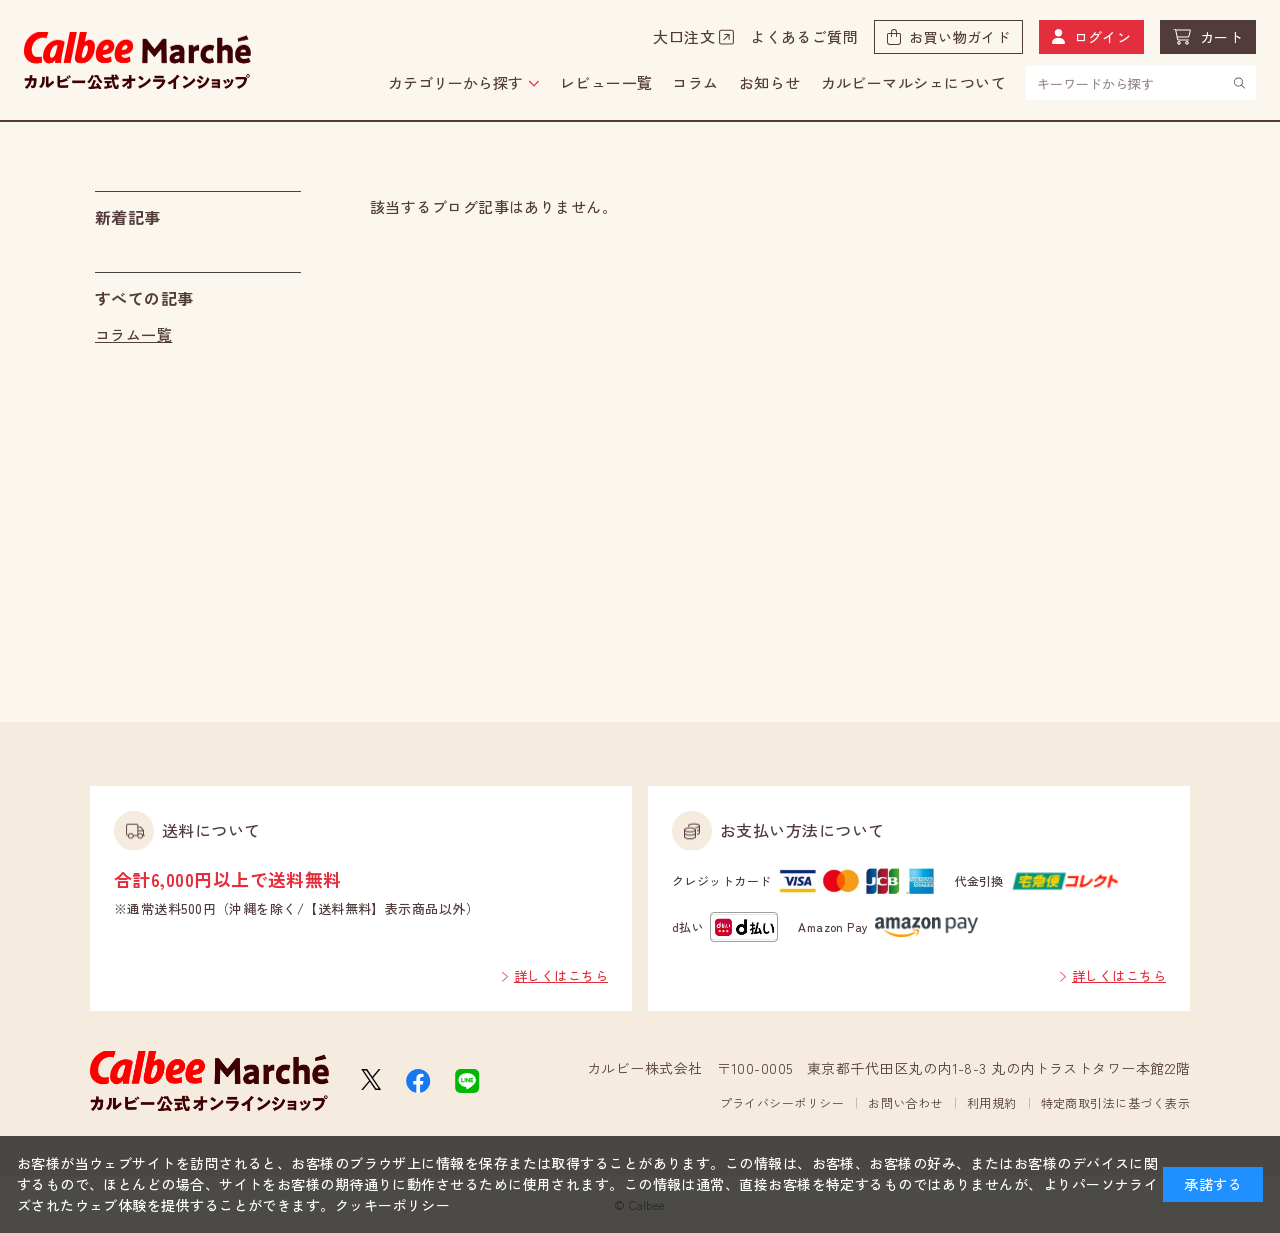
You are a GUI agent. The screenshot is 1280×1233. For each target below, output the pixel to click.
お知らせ (770, 82)
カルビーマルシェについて (913, 82)
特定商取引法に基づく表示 (1115, 1102)
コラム (695, 82)
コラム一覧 (133, 334)
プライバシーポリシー (782, 1102)
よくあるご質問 (804, 36)
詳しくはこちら (561, 975)
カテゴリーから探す (455, 82)
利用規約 (992, 1102)
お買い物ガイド (959, 37)
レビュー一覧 (606, 82)
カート (1221, 37)
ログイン (1103, 37)
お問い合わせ (905, 1102)
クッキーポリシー (393, 1205)
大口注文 (684, 36)
